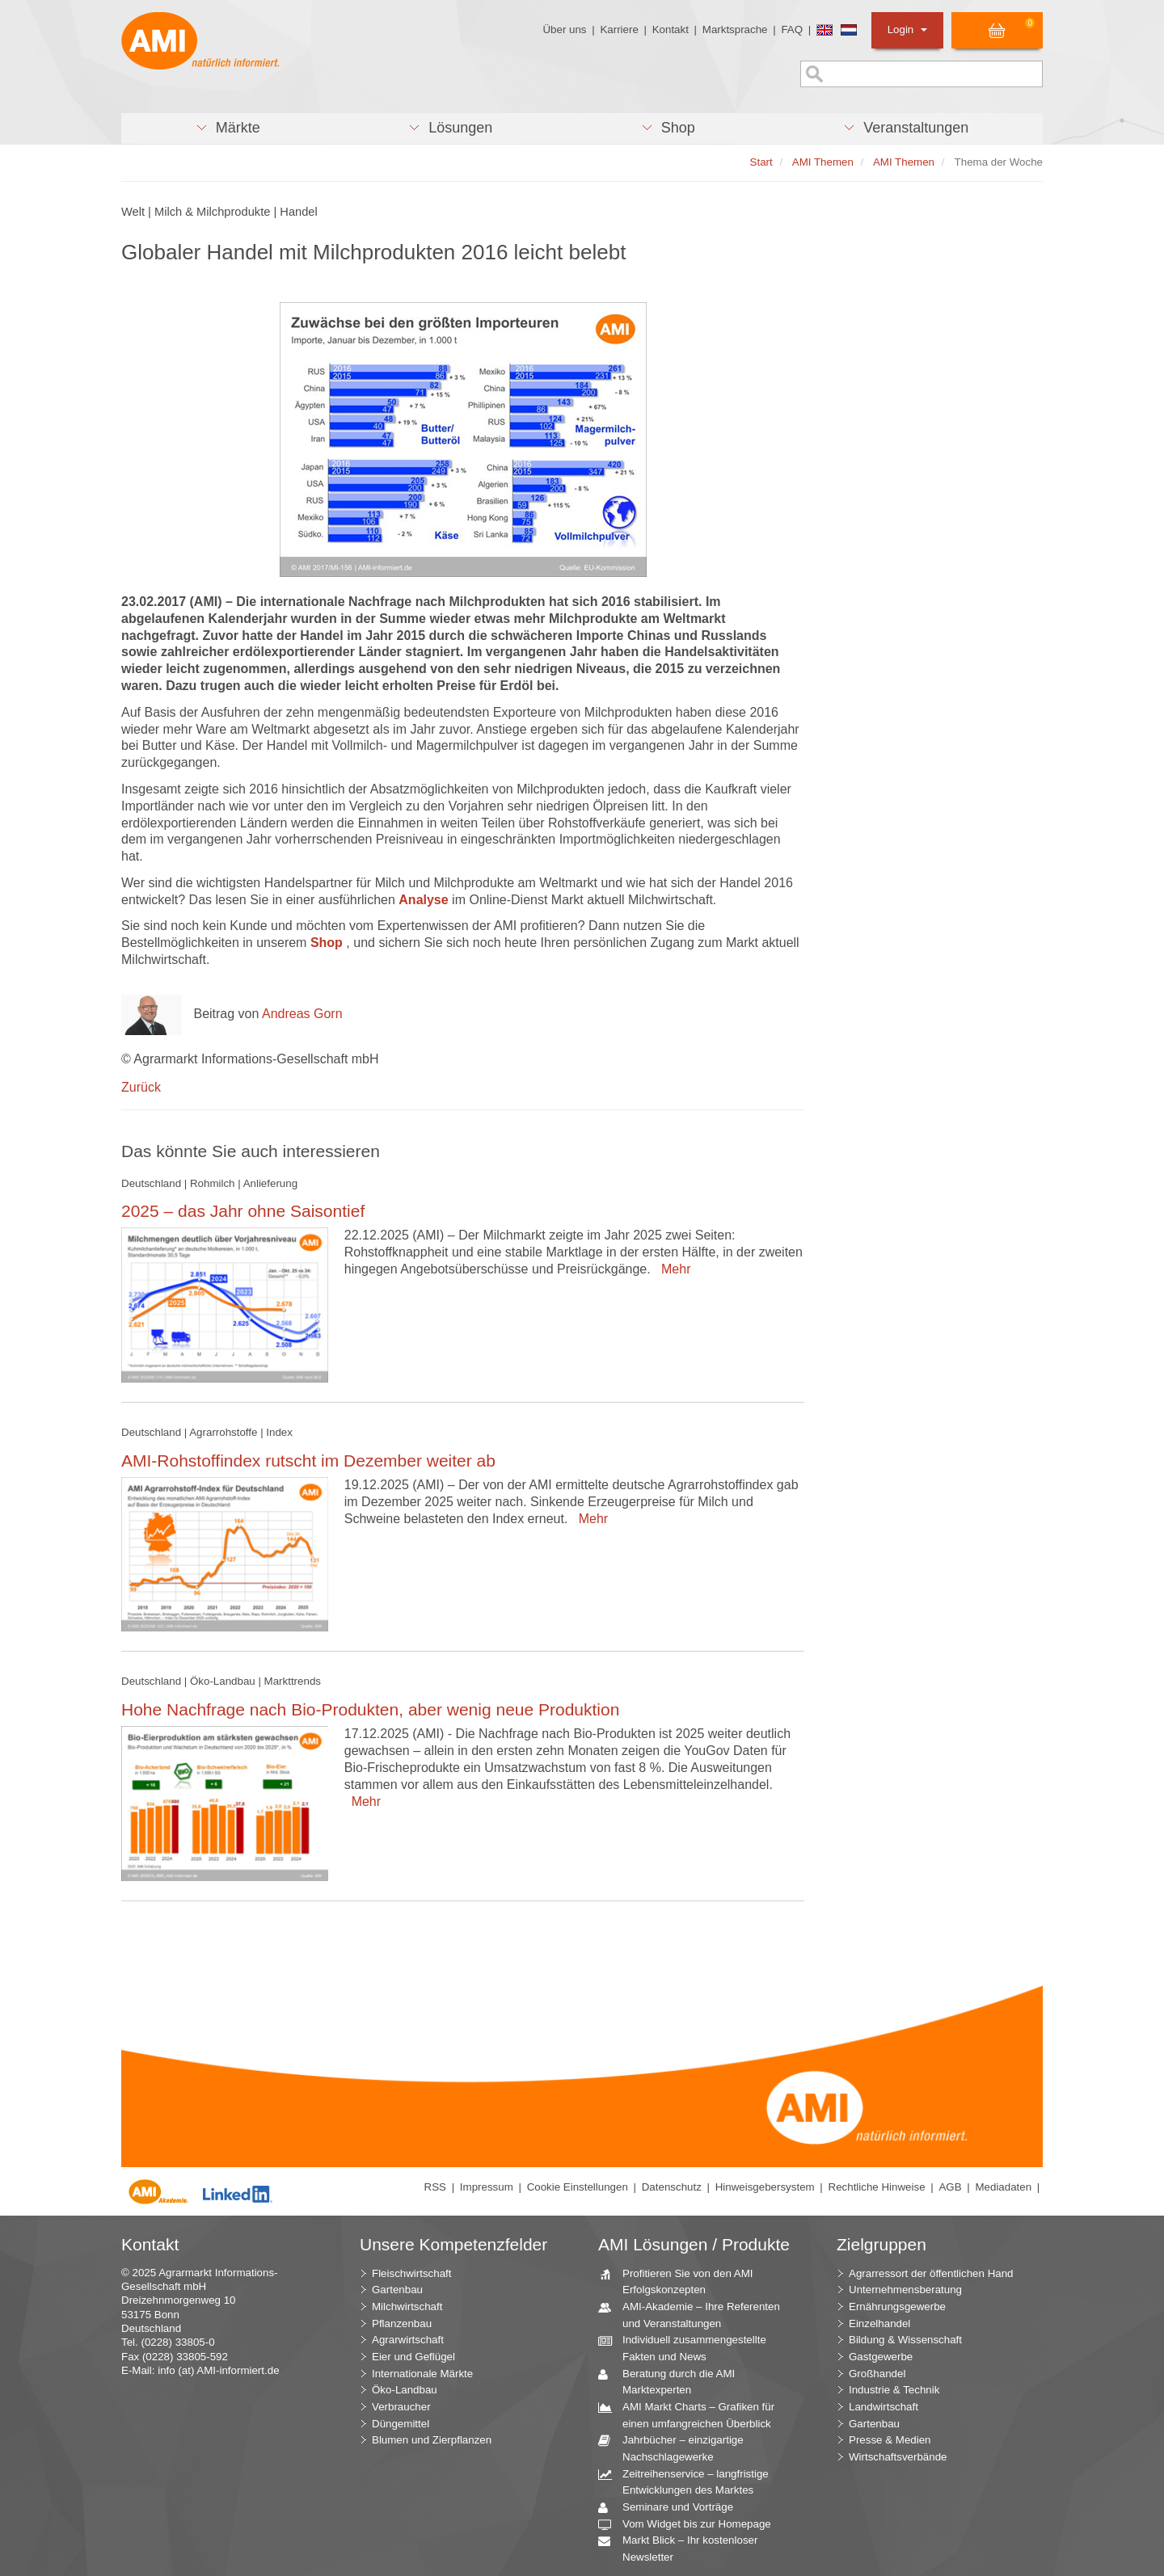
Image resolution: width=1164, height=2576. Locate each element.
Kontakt (670, 29)
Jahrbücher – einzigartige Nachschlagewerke (677, 2447)
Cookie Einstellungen (577, 2187)
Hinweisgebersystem (765, 2187)
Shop (326, 942)
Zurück (141, 1087)
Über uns (564, 29)
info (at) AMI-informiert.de (218, 2370)
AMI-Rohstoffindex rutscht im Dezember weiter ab (308, 1460)
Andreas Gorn (302, 1014)
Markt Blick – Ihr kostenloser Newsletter (683, 2547)
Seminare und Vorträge (671, 2507)
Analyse (425, 900)
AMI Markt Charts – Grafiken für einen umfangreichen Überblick (692, 2414)
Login (907, 29)
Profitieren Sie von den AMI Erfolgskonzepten (681, 2281)
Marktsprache (735, 29)
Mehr (672, 1269)
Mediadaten (1003, 2187)
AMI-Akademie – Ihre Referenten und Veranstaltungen (695, 2314)
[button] (227, 128)
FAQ (792, 29)
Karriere (619, 29)
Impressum (486, 2187)
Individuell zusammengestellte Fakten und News (688, 2347)
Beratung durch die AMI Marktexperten (672, 2381)
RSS (435, 2187)
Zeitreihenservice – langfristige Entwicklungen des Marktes (689, 2481)
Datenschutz (672, 2187)
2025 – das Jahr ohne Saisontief (243, 1211)
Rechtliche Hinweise (877, 2187)
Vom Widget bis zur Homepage (690, 2524)
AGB (949, 2187)
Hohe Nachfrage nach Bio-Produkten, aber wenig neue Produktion (370, 1709)
